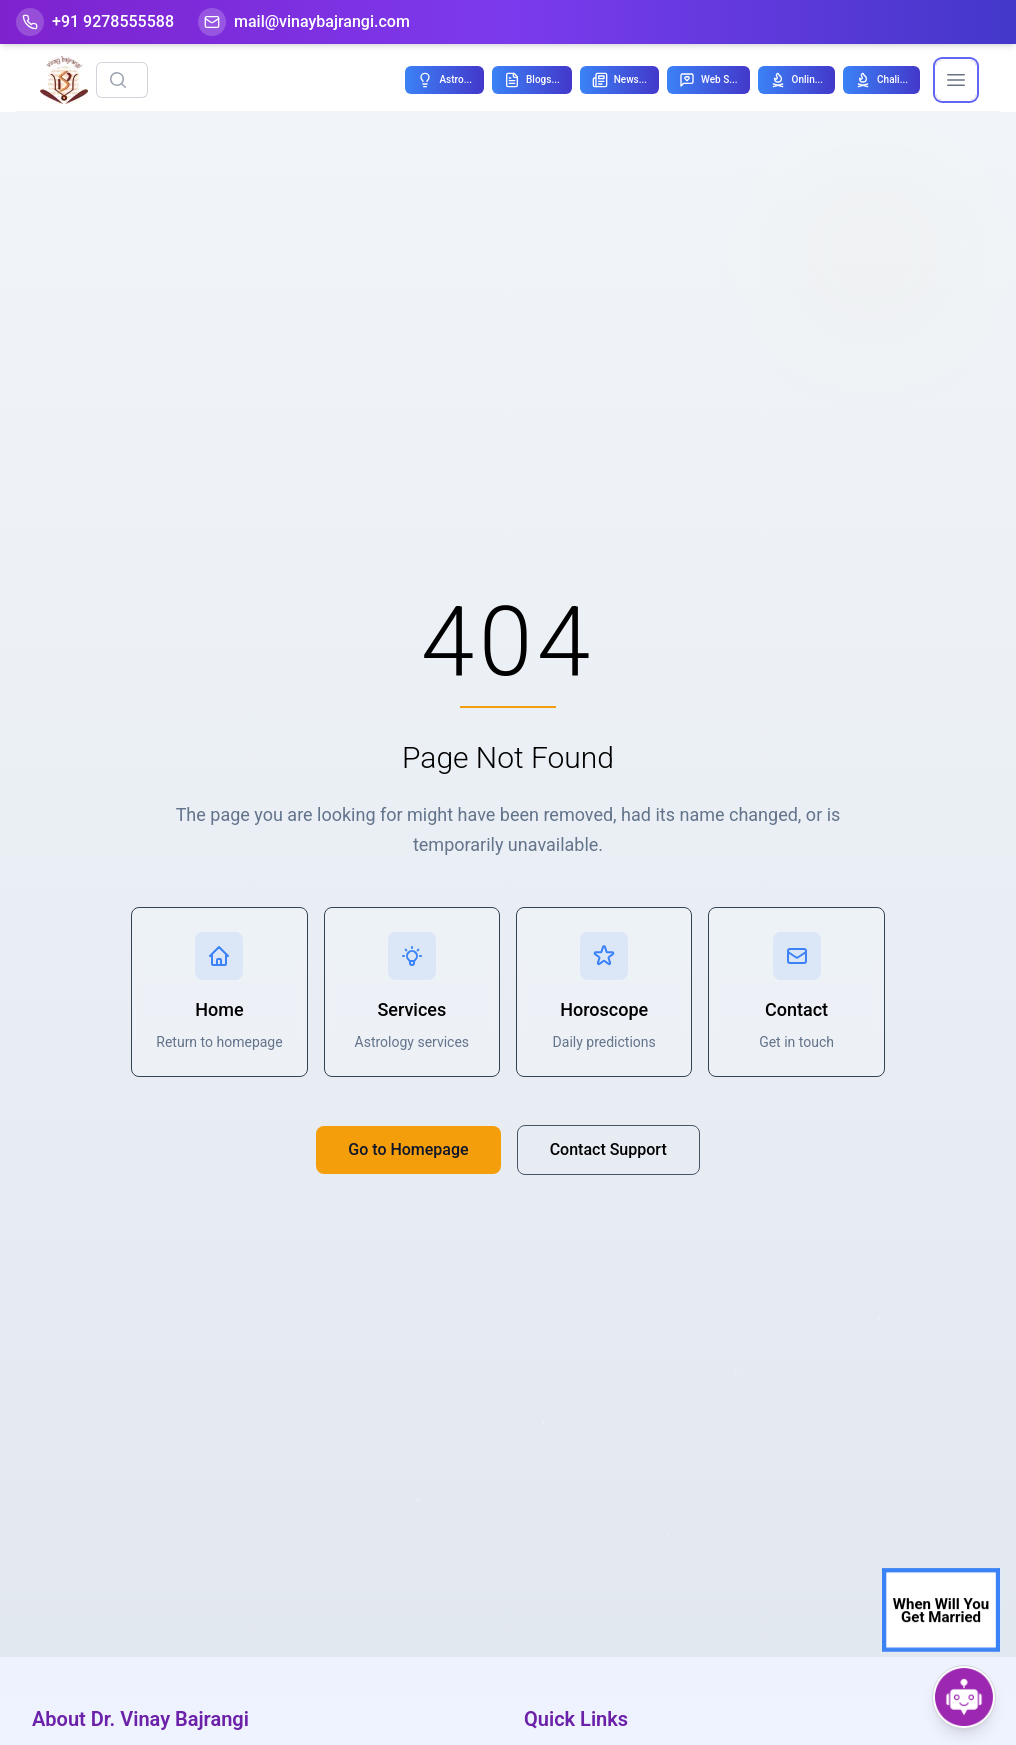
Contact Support (608, 1149)
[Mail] (304, 22)
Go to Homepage (408, 1149)
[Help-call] (95, 22)
